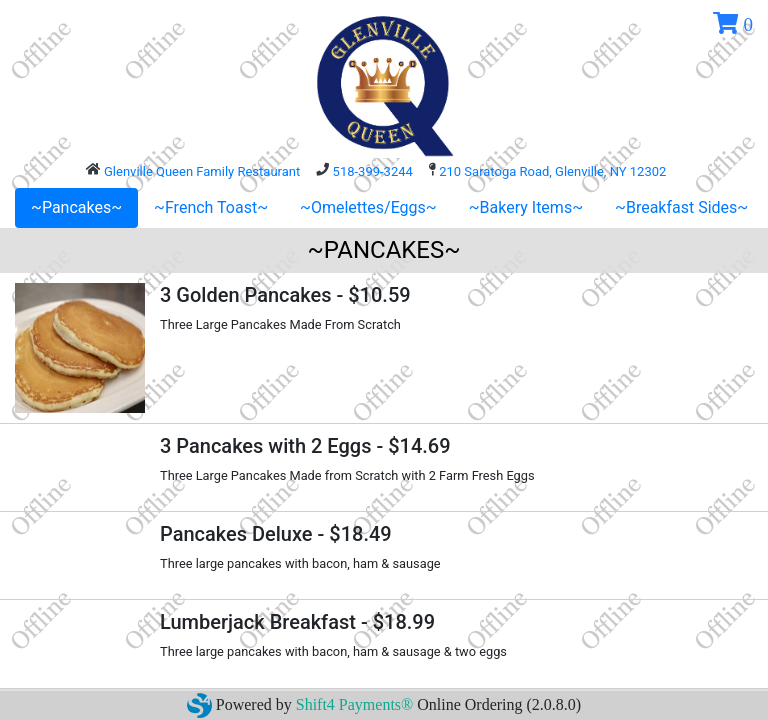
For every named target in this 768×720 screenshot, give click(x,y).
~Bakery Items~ (526, 207)
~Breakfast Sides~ (681, 207)
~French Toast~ (211, 207)
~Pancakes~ (76, 207)
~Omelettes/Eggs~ (368, 207)
